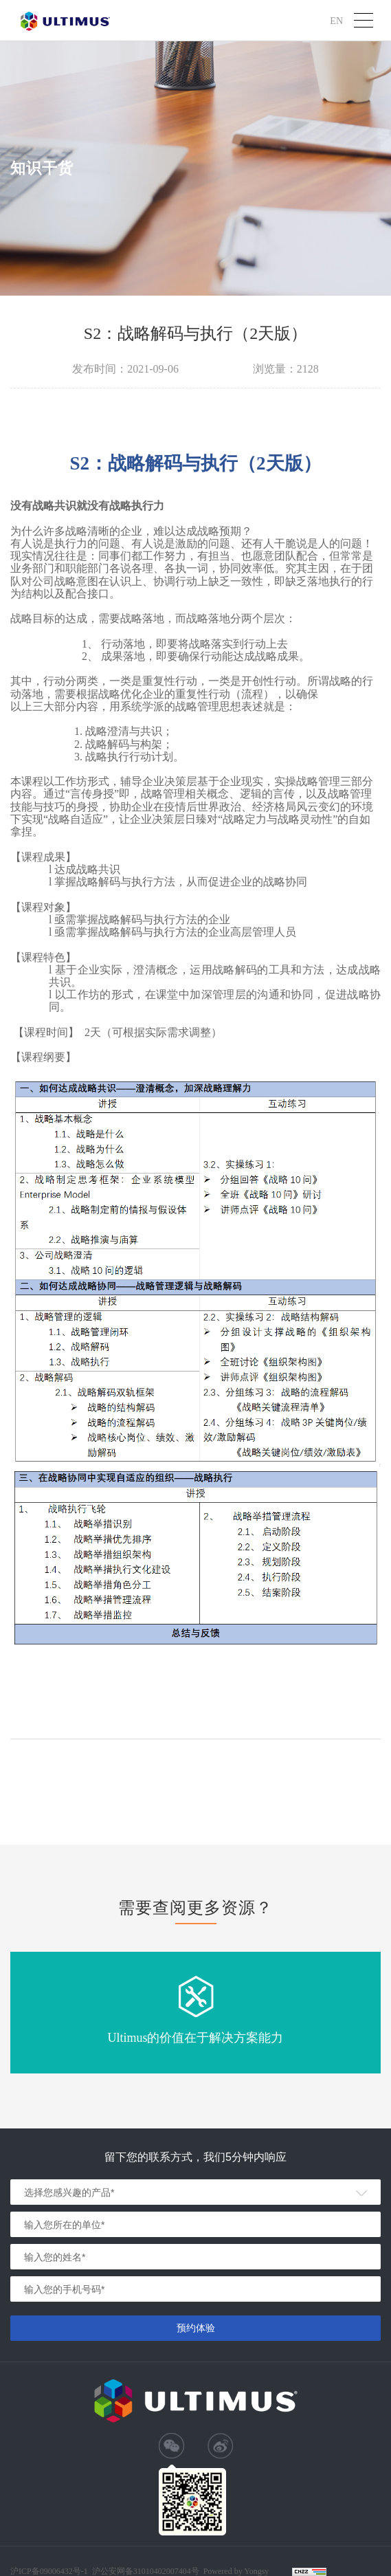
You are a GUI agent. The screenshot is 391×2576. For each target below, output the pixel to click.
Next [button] (384, 2013)
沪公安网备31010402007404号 (145, 2571)
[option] (195, 2012)
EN (336, 20)
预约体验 (196, 2327)
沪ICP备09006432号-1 (49, 2571)
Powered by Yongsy (236, 2571)
